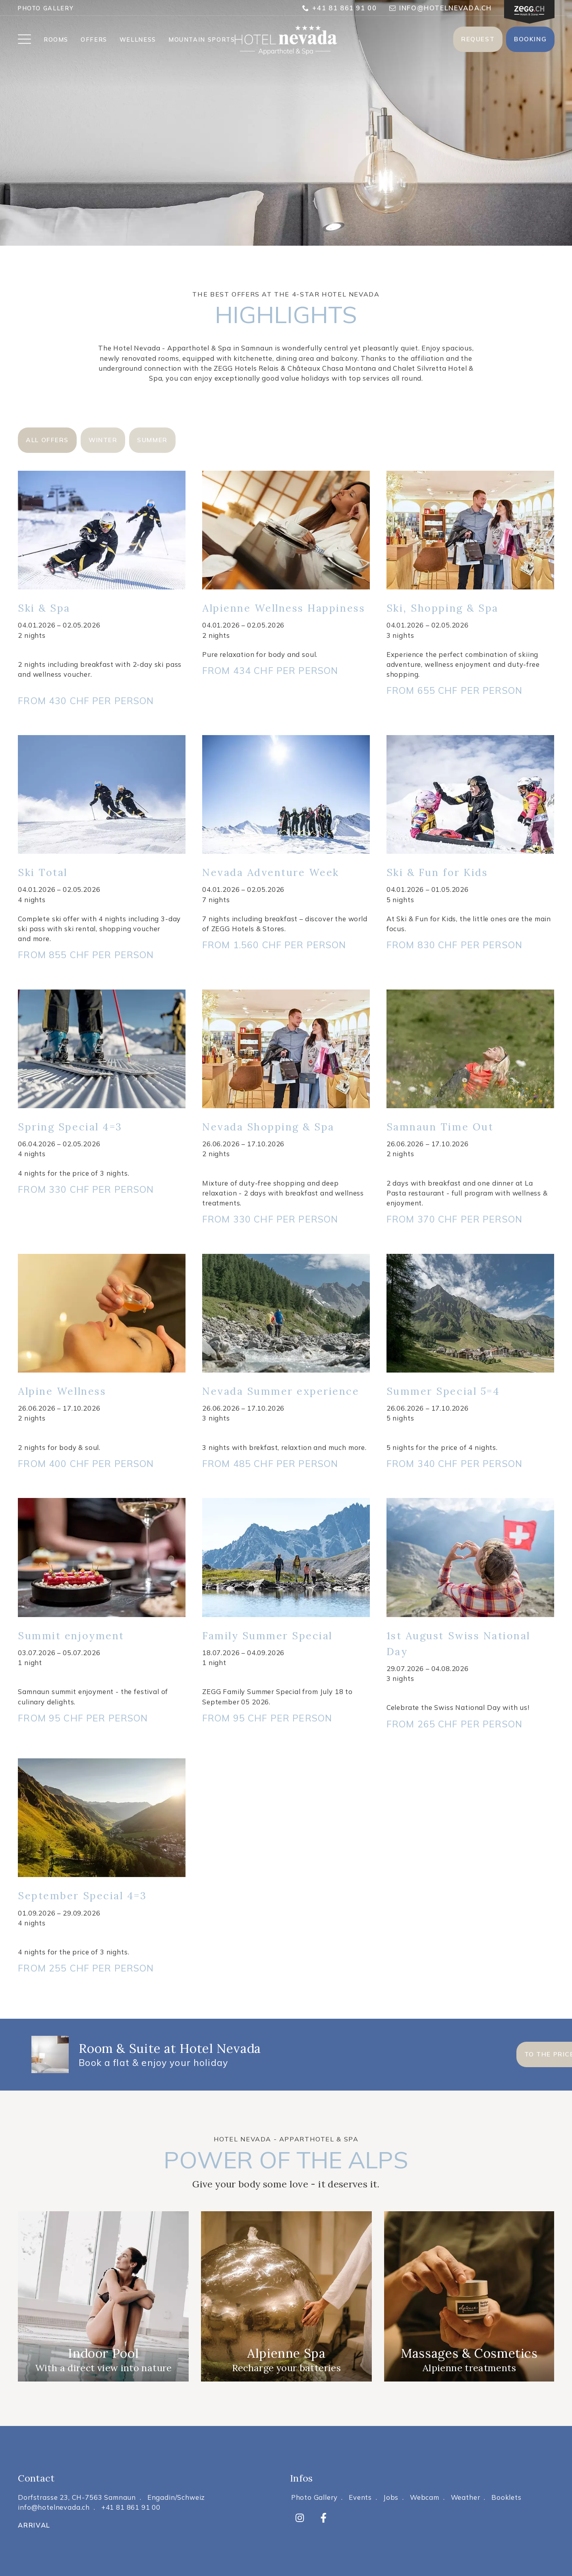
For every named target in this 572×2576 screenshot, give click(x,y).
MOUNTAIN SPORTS (201, 39)
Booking (530, 39)
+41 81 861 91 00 (339, 8)
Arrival (34, 2525)
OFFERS (94, 39)
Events (360, 2497)
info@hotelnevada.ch (440, 8)
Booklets (506, 2497)
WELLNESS (138, 39)
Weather (465, 2497)
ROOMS (56, 39)
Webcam (424, 2497)
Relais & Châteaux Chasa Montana (317, 368)
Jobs (390, 2497)
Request (478, 39)
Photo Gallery (45, 8)
